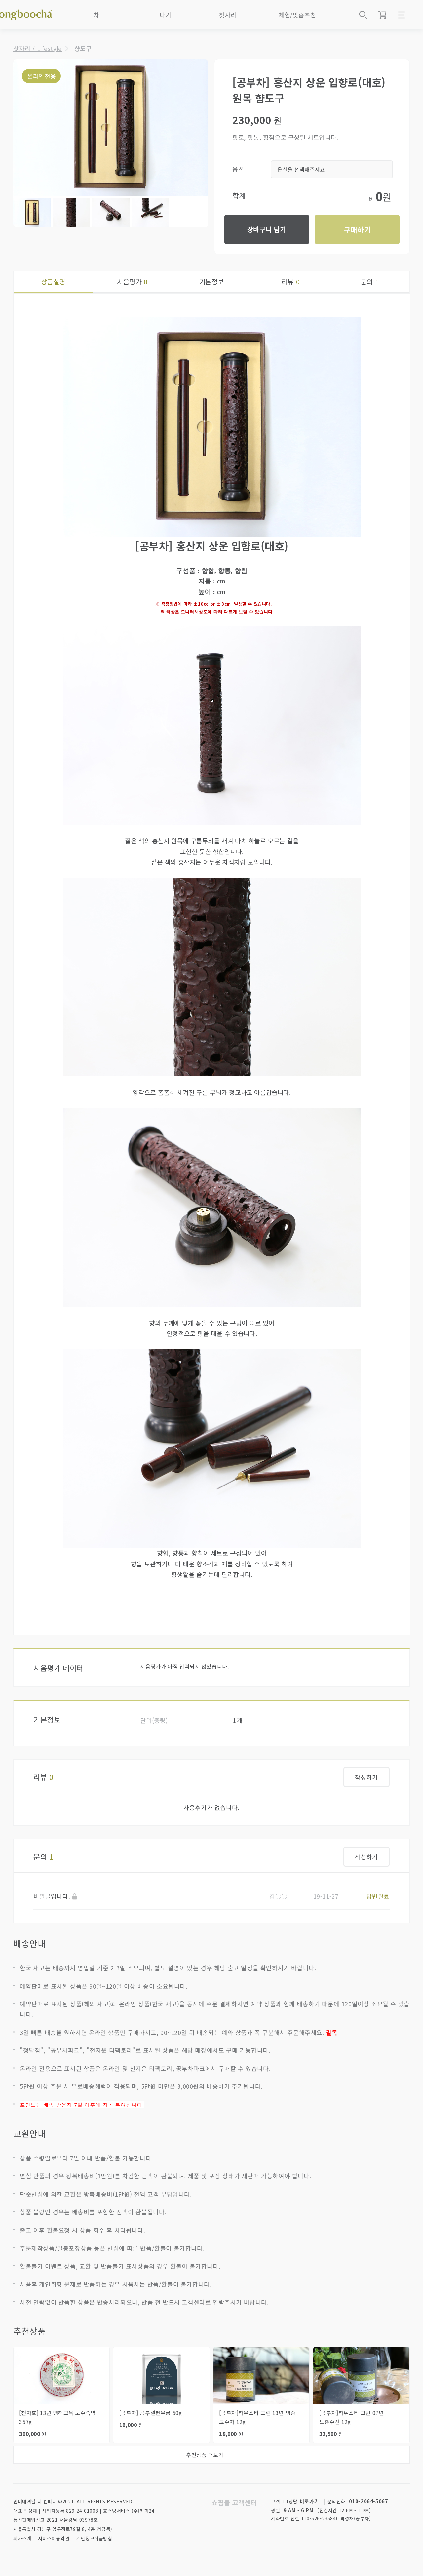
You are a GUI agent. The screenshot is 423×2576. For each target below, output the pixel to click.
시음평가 (132, 281)
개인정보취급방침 (94, 2538)
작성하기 (366, 1777)
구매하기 (357, 229)
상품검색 (363, 15)
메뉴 (401, 15)
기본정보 (211, 281)
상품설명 (53, 281)
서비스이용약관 (53, 2538)
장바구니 (382, 15)
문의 (370, 281)
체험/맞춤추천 (297, 14)
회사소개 (22, 2538)
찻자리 (228, 14)
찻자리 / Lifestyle (37, 48)
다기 (165, 14)
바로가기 (309, 2501)
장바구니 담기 (266, 229)
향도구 (83, 48)
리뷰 (291, 281)
